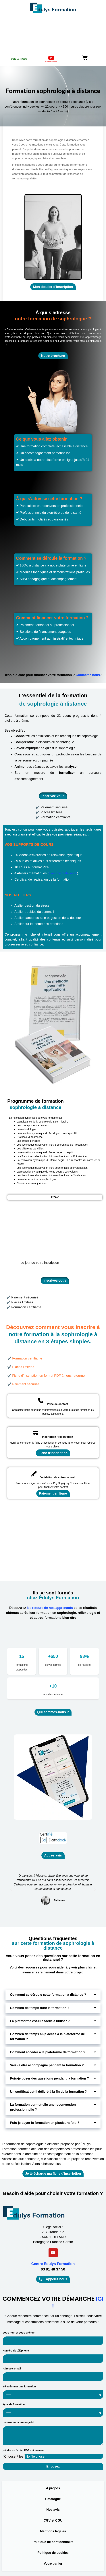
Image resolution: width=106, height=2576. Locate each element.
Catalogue (53, 2499)
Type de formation (14, 2405)
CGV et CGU (53, 2521)
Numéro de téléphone (16, 2351)
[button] (11, 1889)
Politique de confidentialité (53, 2542)
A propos (53, 2489)
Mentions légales (53, 2531)
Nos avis (53, 2510)
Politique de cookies (53, 2553)
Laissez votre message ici (18, 2423)
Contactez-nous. (88, 675)
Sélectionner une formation (19, 2387)
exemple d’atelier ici (63, 873)
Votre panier (53, 2563)
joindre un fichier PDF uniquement (24, 2451)
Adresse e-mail (12, 2369)
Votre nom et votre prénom (19, 2333)
